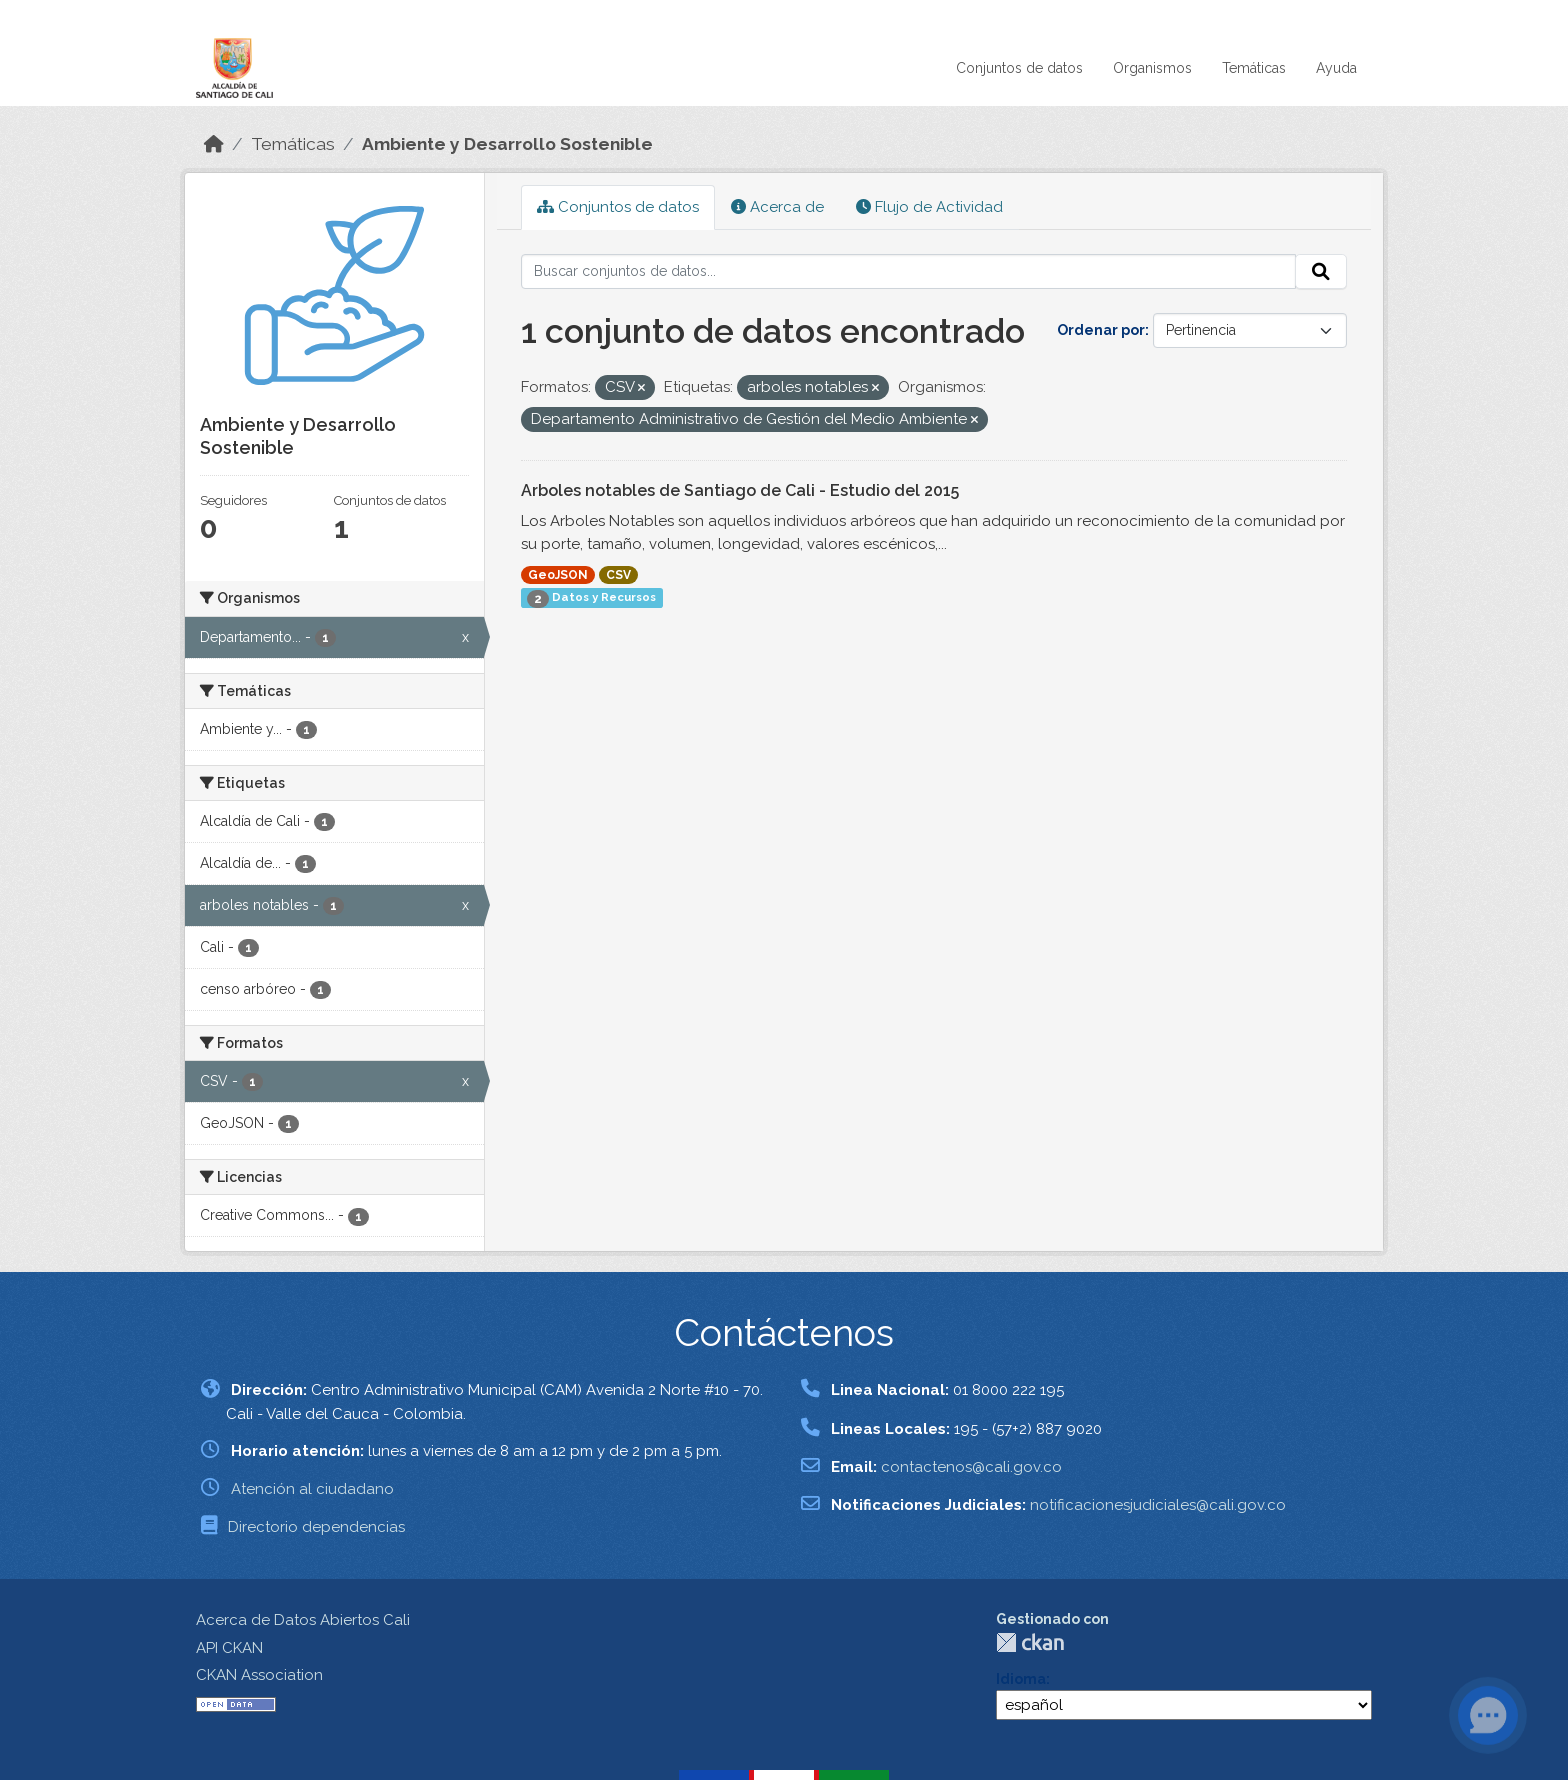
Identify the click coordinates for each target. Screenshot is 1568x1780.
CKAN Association (259, 1675)
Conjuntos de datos (1019, 68)
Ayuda (1336, 68)
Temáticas (1254, 68)
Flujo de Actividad (929, 207)
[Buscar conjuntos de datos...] (909, 272)
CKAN (1030, 1642)
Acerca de (777, 207)
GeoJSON (558, 575)
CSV (618, 575)
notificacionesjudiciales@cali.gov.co (1158, 1505)
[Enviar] (1321, 272)
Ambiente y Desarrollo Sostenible (507, 144)
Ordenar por (1101, 330)
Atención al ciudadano (312, 1489)
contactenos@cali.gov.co (971, 1467)
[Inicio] (214, 144)
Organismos (1152, 68)
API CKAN (229, 1648)
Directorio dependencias (316, 1527)
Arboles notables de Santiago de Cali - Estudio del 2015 (740, 490)
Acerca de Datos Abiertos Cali (303, 1620)
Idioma (1021, 1679)
